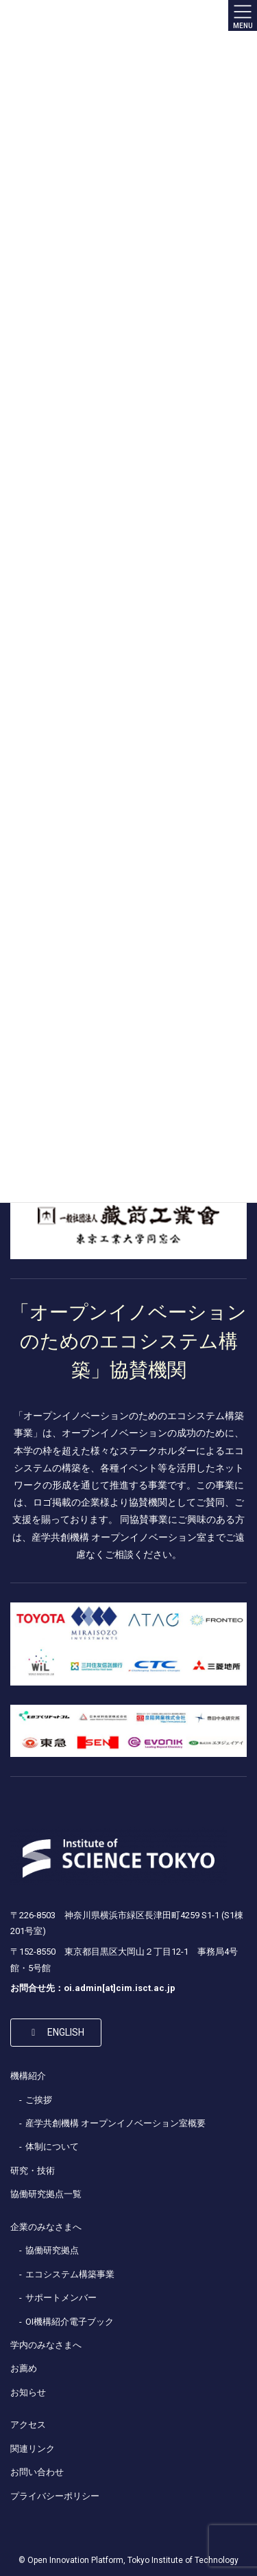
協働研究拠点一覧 (46, 2194)
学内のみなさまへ (46, 2345)
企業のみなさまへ (46, 2227)
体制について (52, 2146)
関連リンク (32, 2448)
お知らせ (28, 2392)
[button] (55, 2032)
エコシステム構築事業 (69, 2274)
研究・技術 (32, 2170)
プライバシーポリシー (54, 2496)
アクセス (28, 2424)
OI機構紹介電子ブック (69, 2321)
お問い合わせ (37, 2472)
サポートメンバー (61, 2297)
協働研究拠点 (52, 2250)
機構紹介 (28, 2076)
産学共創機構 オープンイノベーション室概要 (115, 2123)
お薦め (23, 2368)
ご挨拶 (38, 2100)
